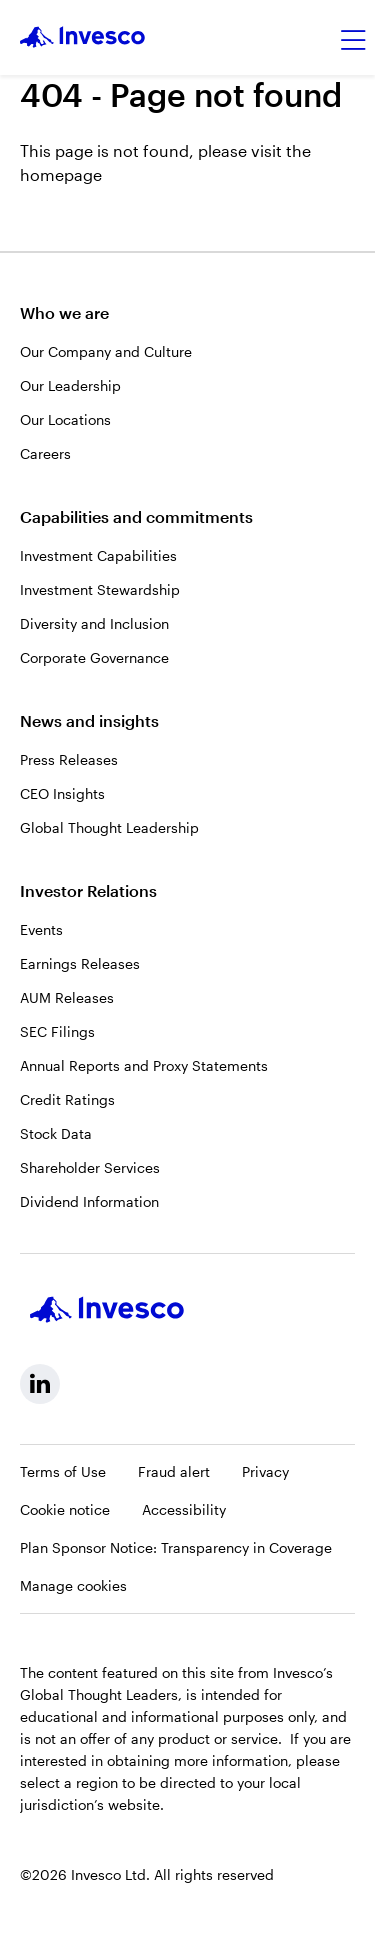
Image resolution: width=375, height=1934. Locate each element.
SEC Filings (57, 1031)
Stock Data (56, 1133)
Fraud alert (174, 1471)
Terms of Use (63, 1471)
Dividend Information (89, 1201)
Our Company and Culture (106, 351)
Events (41, 929)
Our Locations (65, 419)
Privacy (265, 1471)
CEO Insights (62, 793)
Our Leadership (70, 385)
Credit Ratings (67, 1099)
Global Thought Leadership (109, 827)
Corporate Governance (94, 657)
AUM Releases (67, 997)
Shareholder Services (90, 1167)
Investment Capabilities (98, 555)
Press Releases (69, 759)
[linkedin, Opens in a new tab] (40, 1384)
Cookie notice (65, 1509)
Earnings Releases (80, 963)
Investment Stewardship (100, 589)
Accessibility (184, 1509)
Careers (45, 453)
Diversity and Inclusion (94, 623)
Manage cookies (73, 1585)
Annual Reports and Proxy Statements (144, 1065)
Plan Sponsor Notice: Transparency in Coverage (176, 1547)
